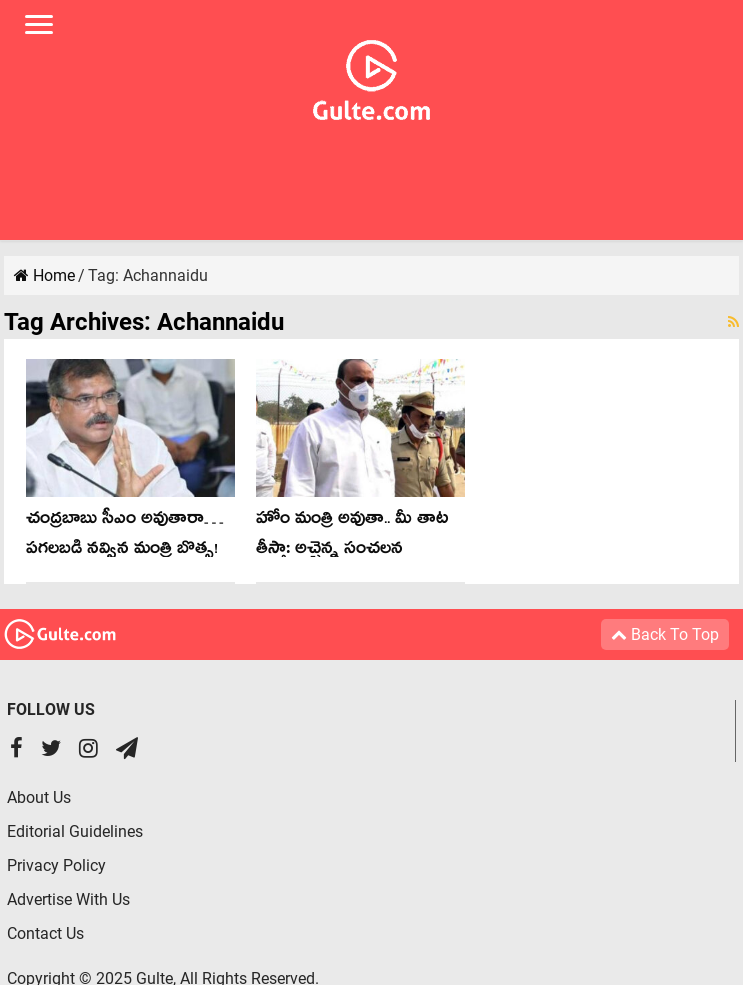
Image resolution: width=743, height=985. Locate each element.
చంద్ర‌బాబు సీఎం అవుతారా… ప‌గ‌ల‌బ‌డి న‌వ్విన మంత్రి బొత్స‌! (125, 536)
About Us (39, 797)
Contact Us (45, 933)
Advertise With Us (68, 899)
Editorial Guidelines (75, 831)
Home (44, 275)
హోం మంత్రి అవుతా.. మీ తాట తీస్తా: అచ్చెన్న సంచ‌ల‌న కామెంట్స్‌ (352, 551)
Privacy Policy (56, 865)
